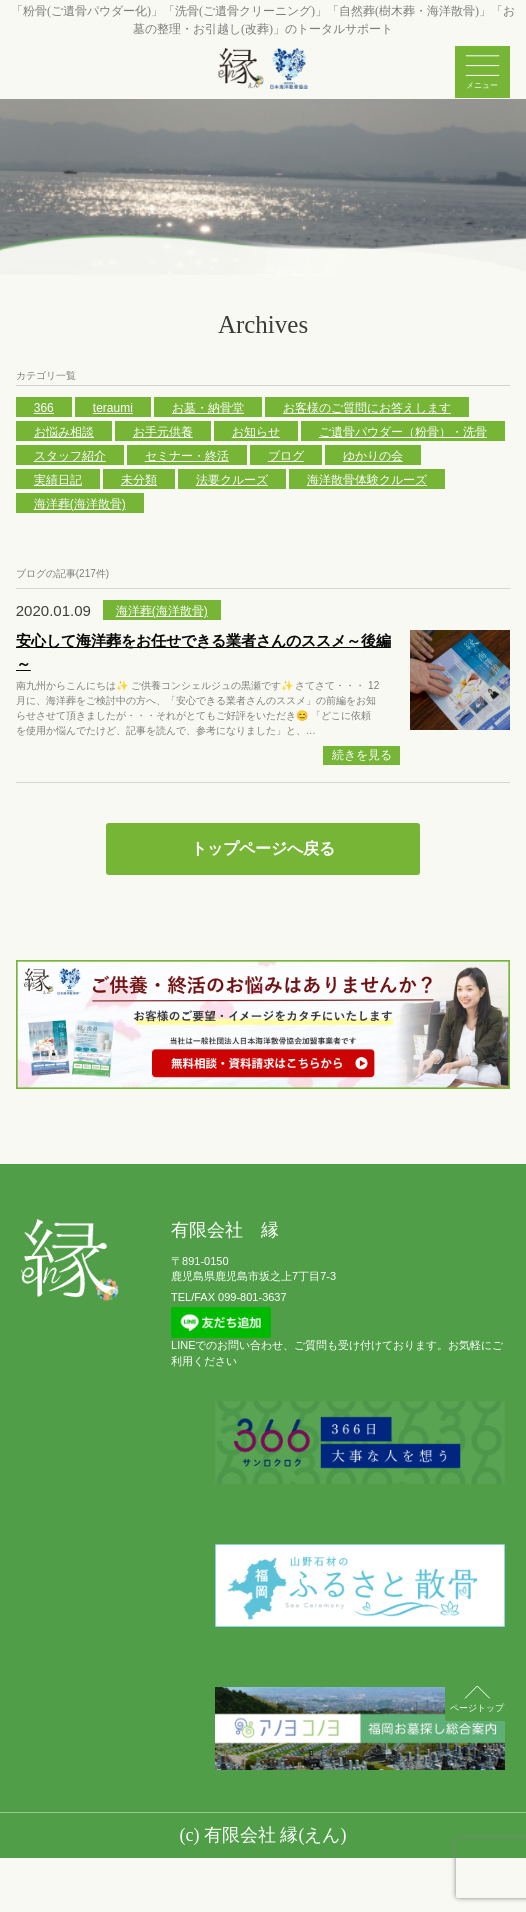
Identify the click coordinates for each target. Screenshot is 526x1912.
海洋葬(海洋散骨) (80, 504)
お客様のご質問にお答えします (367, 408)
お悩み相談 (64, 432)
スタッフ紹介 (70, 456)
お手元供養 (163, 432)
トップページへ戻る (263, 848)
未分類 (139, 480)
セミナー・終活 (187, 456)
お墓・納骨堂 (208, 408)
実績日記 (58, 480)
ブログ (286, 456)
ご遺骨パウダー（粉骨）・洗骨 (403, 432)
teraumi (113, 408)
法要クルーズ (232, 480)
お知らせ (256, 432)
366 (44, 408)
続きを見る (362, 755)
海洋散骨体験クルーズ (367, 480)
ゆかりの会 (373, 456)
